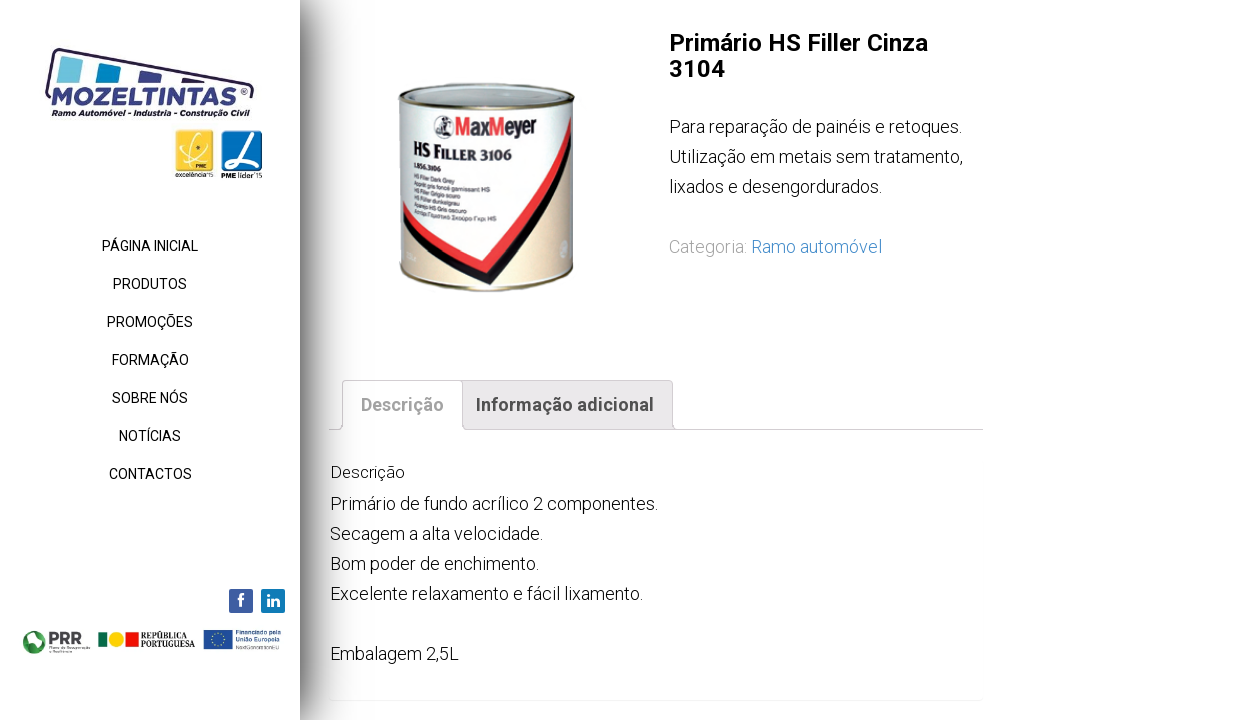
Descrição (402, 404)
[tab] (402, 405)
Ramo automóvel (816, 246)
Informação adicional (565, 404)
